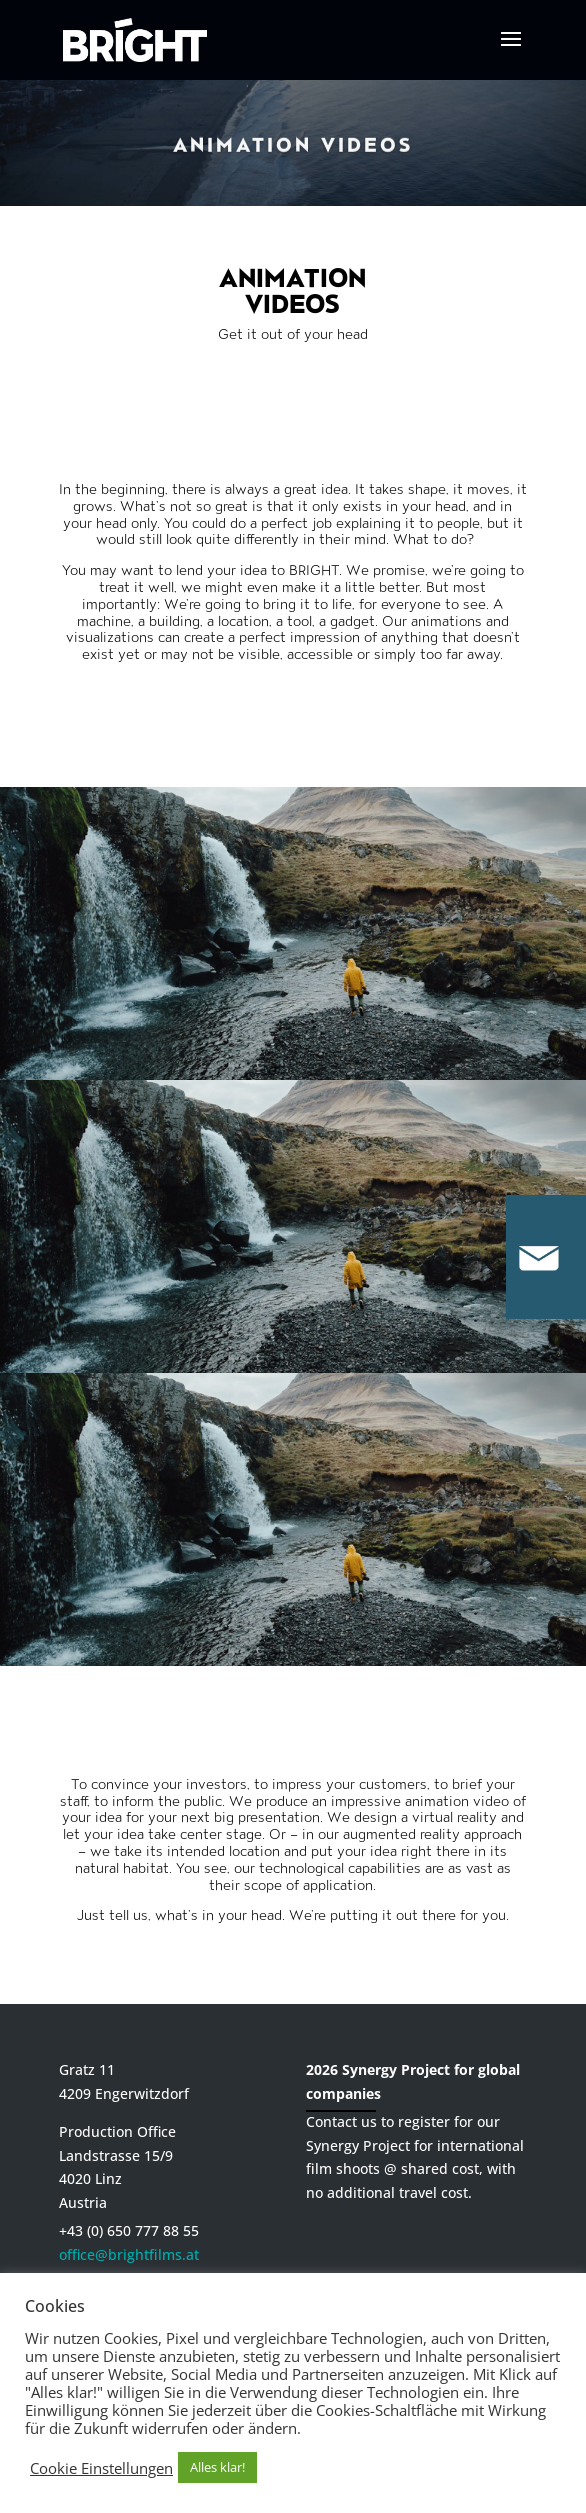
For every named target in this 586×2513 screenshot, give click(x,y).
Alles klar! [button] (217, 2467)
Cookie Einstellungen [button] (101, 2468)
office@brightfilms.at (129, 2254)
